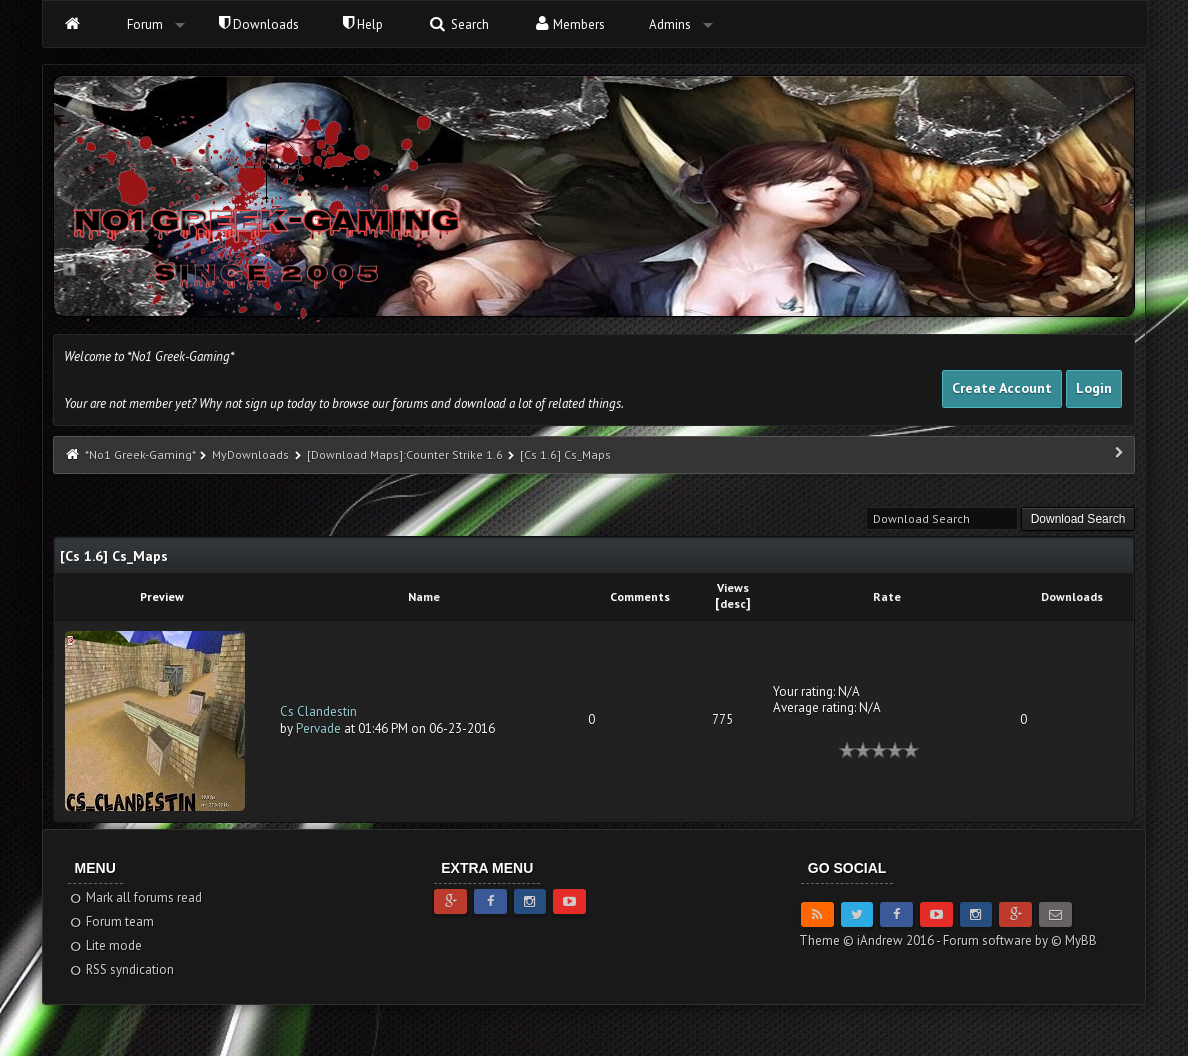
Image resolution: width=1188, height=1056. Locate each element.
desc (733, 603)
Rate (887, 596)
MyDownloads (250, 454)
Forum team (111, 921)
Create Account (1002, 388)
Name (424, 596)
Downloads (259, 24)
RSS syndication (121, 969)
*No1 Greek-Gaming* (140, 454)
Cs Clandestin (318, 711)
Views (733, 587)
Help (363, 24)
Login (1094, 388)
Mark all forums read (135, 897)
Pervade (318, 728)
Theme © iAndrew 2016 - (871, 940)
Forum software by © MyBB (1020, 940)
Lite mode (105, 945)
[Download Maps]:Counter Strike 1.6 (406, 454)
